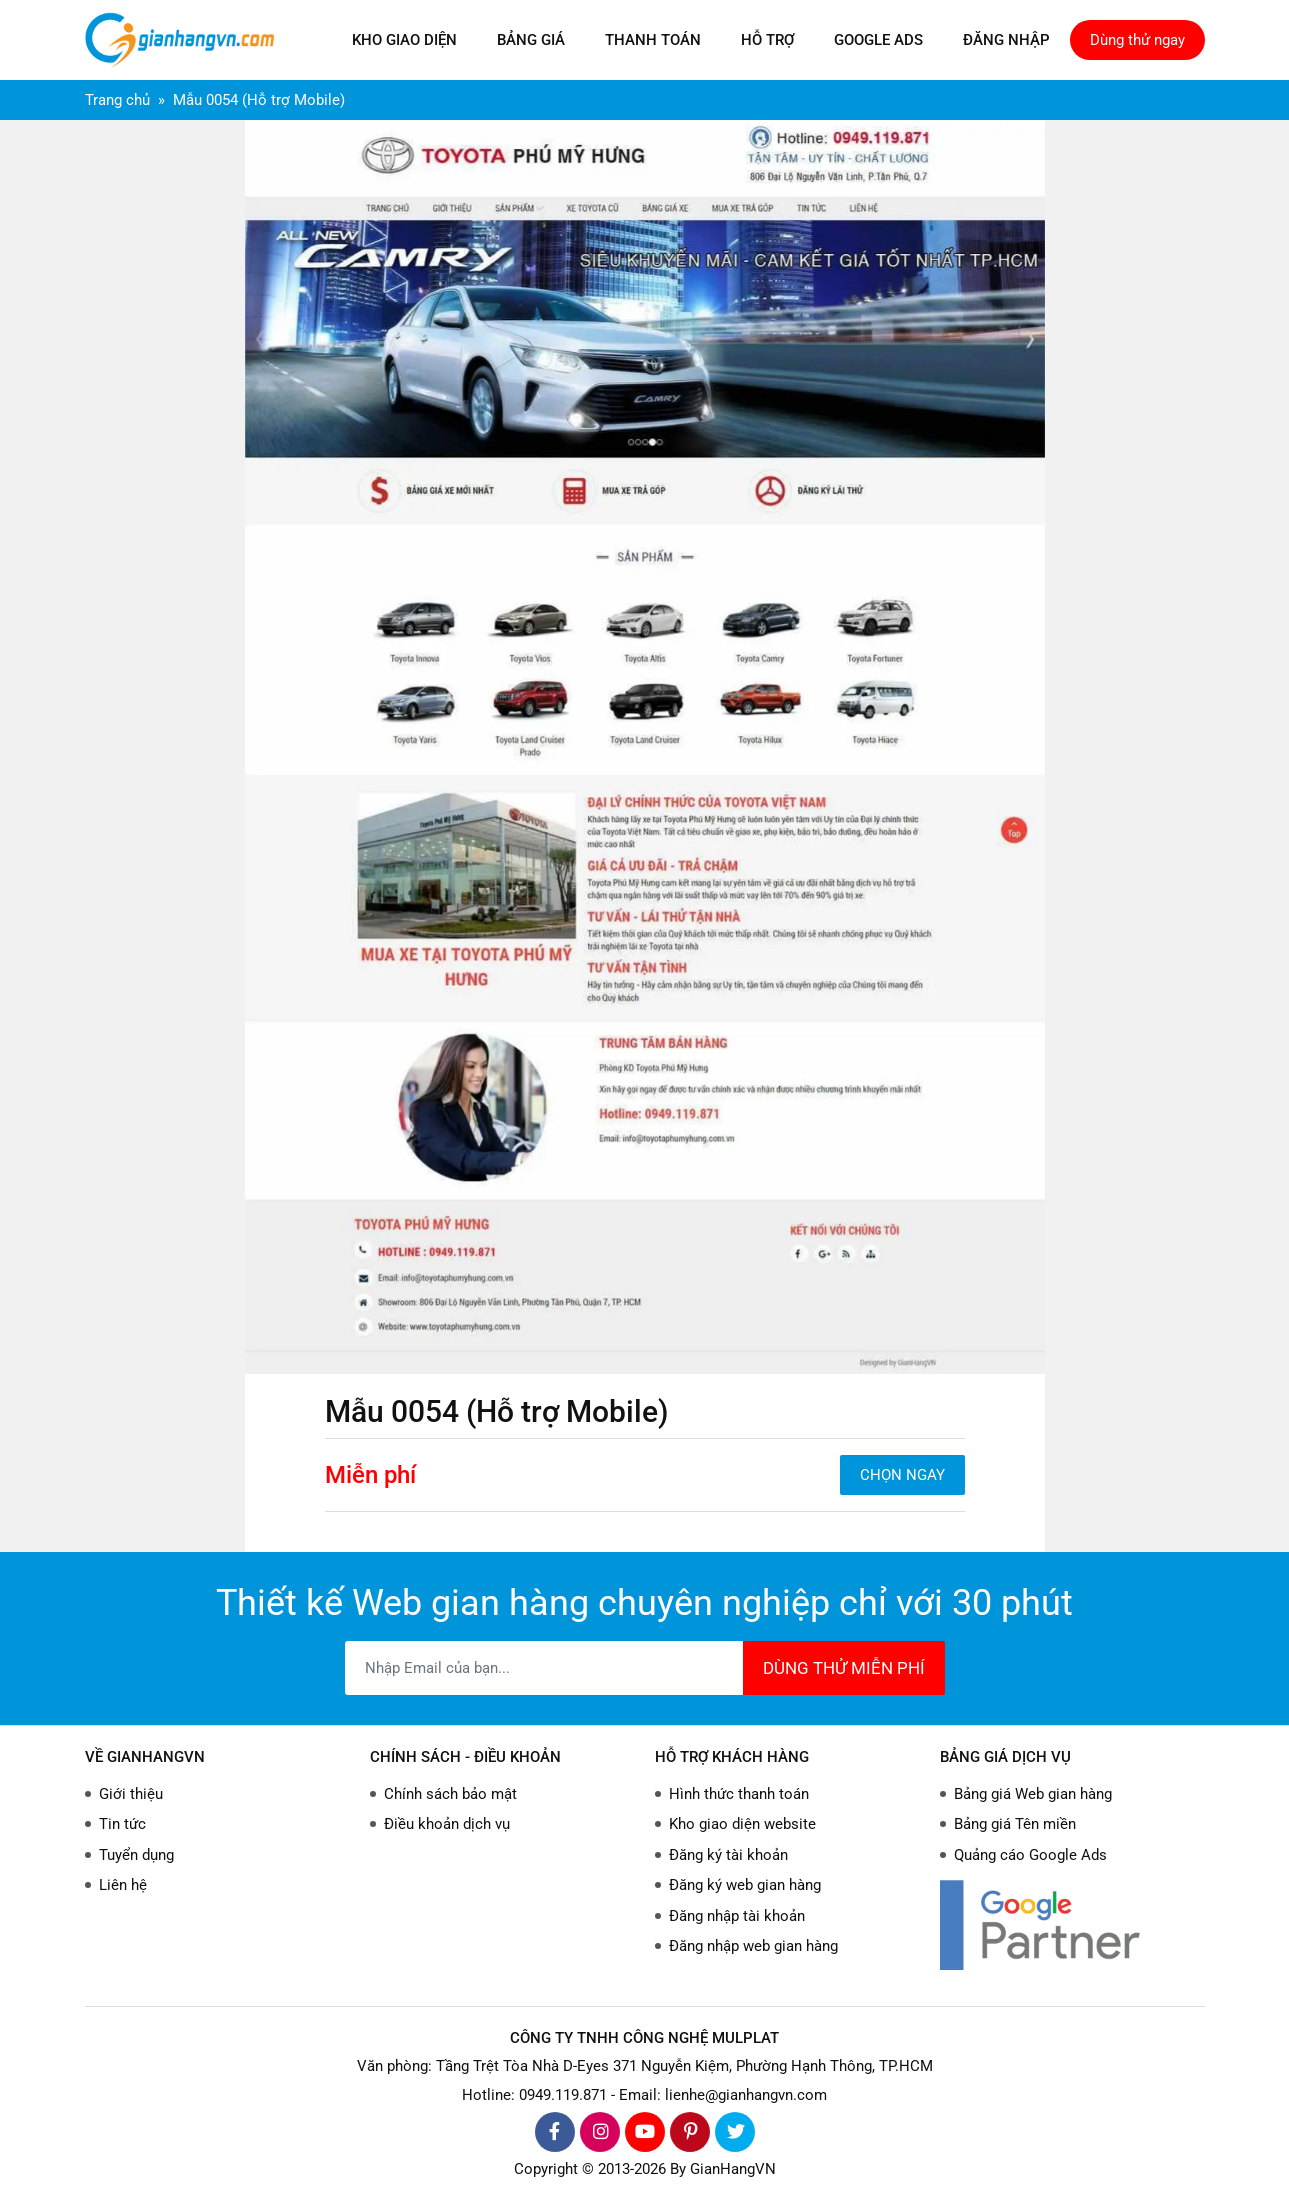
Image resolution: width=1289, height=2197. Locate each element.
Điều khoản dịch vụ (447, 1824)
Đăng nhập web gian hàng (753, 1946)
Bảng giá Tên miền (1015, 1824)
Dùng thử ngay (1137, 40)
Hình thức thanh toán (739, 1794)
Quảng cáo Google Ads (1030, 1855)
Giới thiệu (131, 1794)
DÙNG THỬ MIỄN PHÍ (844, 1668)
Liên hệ (123, 1885)
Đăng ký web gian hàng (745, 1885)
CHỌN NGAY (902, 1475)
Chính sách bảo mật (450, 1794)
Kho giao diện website (742, 1824)
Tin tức (122, 1824)
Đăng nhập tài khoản (737, 1916)
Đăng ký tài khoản (728, 1855)
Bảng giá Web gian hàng (1033, 1794)
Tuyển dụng (136, 1855)
